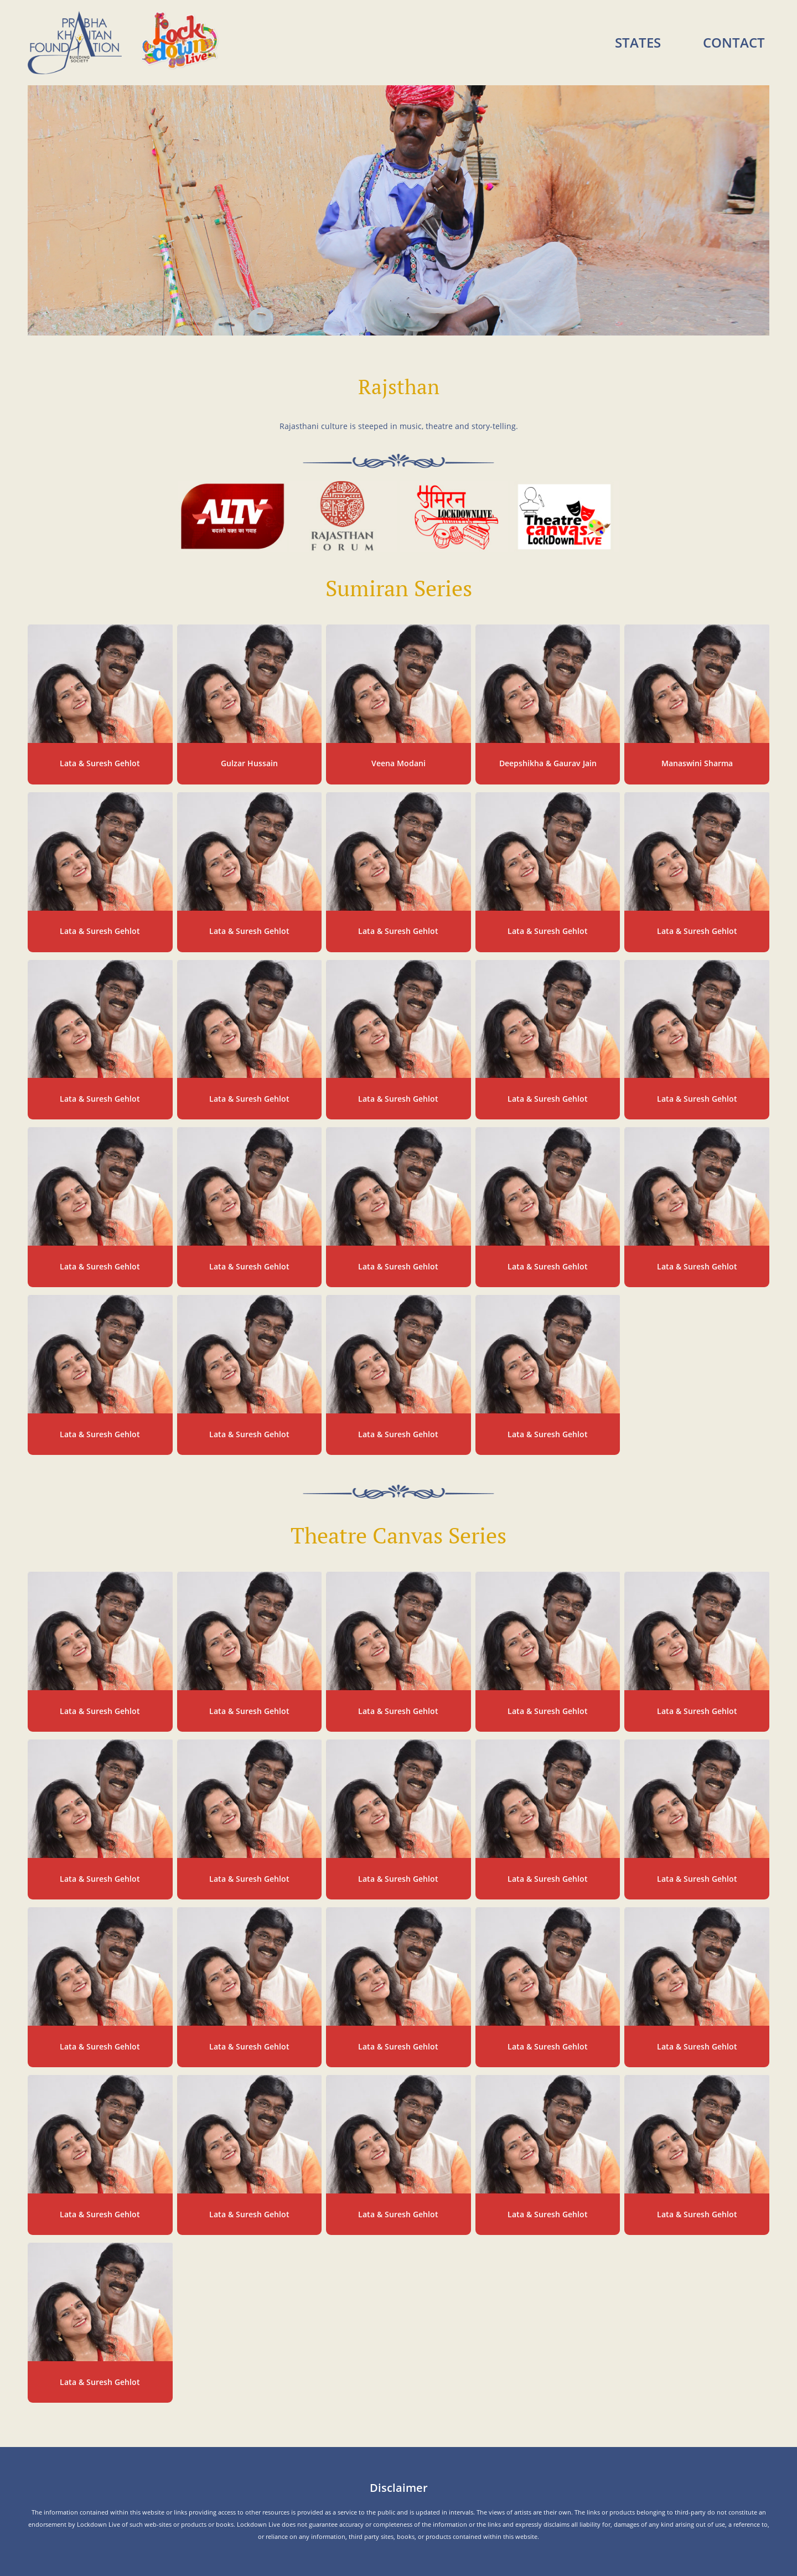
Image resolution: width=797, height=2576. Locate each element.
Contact (734, 42)
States (638, 42)
